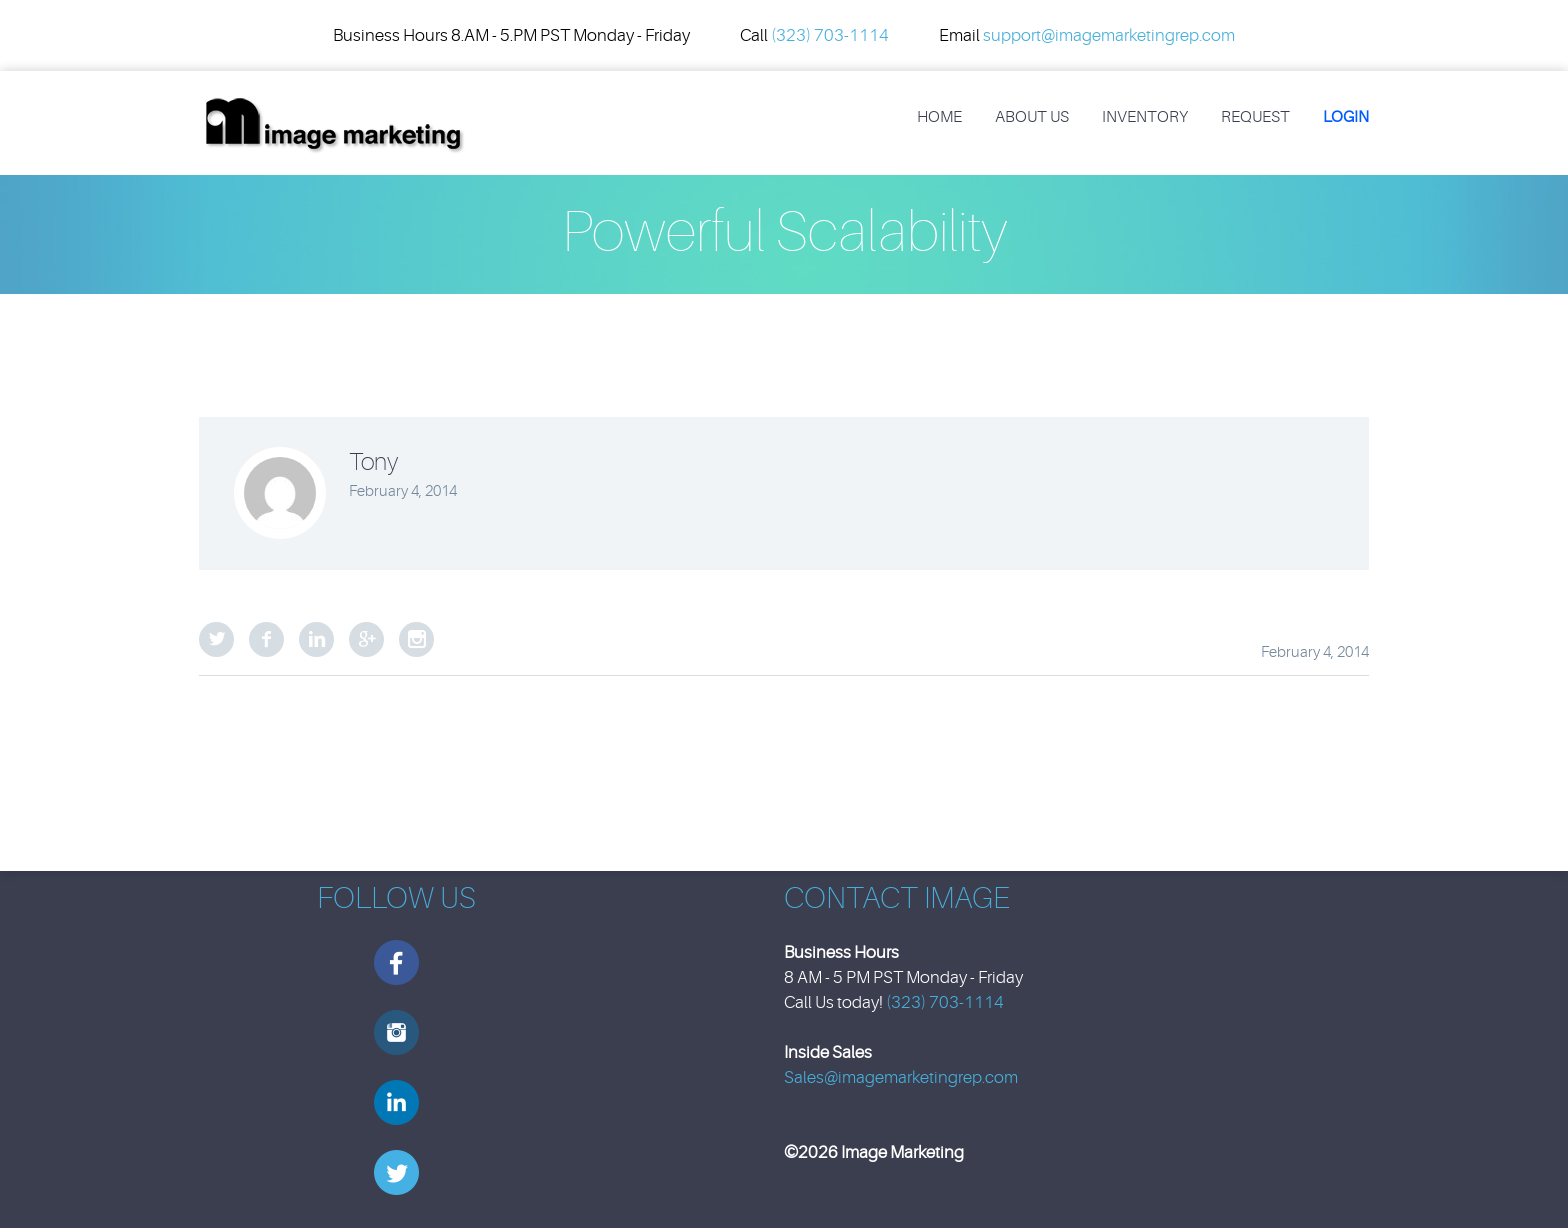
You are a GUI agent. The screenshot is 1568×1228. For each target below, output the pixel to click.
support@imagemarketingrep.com (1109, 35)
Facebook (266, 639)
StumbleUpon (416, 639)
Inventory (1145, 117)
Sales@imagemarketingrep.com (901, 1077)
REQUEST (1255, 117)
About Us (1032, 117)
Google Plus (366, 639)
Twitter (216, 639)
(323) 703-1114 (830, 35)
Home (939, 117)
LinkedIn (316, 639)
